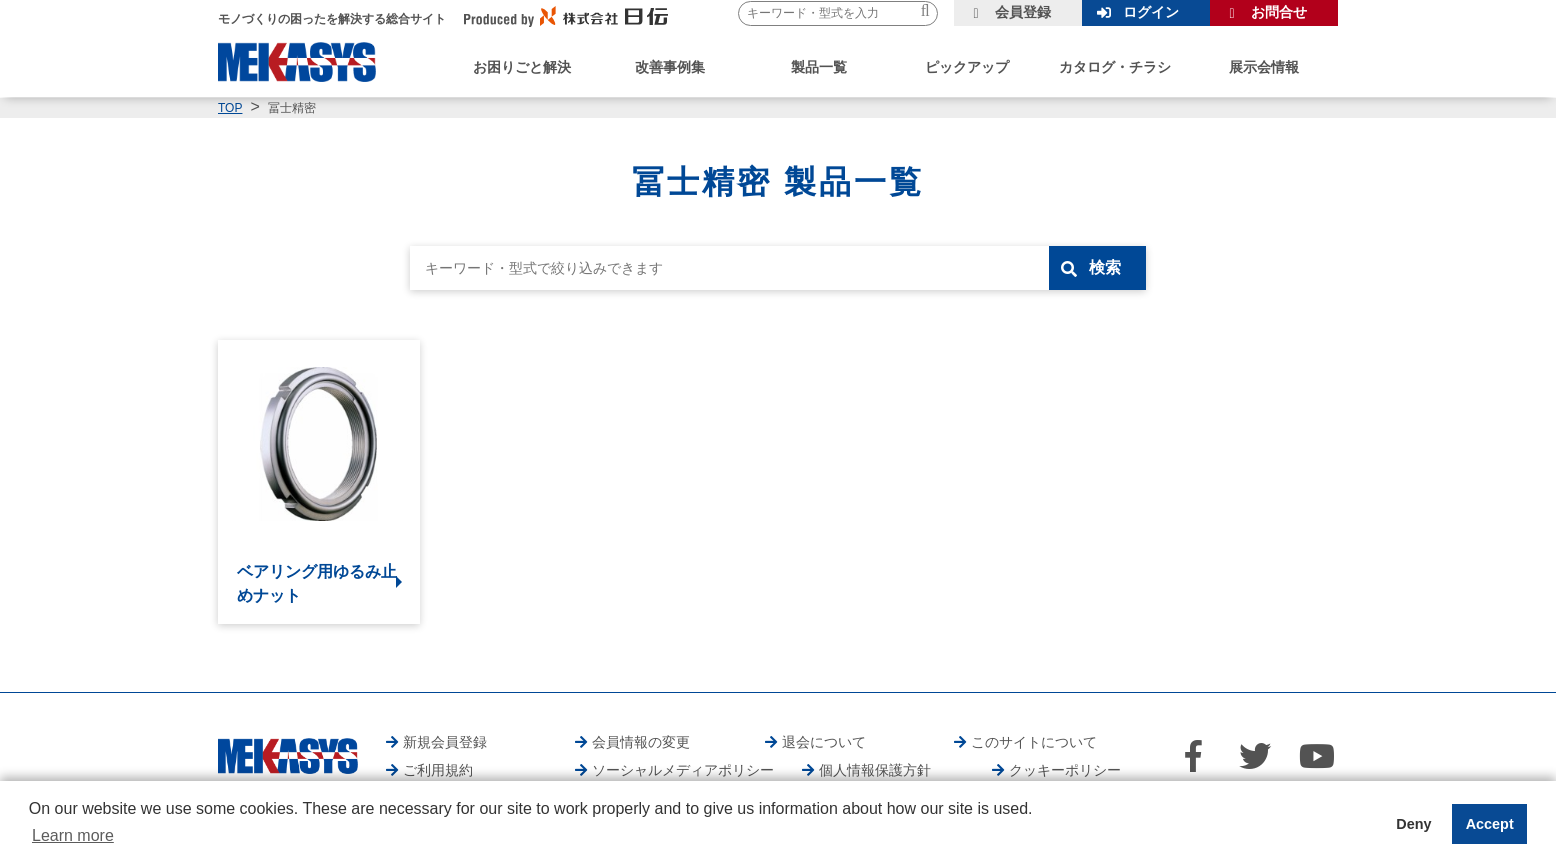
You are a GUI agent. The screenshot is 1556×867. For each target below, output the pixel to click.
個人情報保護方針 (875, 770)
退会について (824, 742)
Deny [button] (1413, 824)
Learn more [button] (73, 835)
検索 (1105, 267)
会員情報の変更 (641, 742)
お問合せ (1279, 12)
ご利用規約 (438, 770)
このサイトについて (1034, 742)
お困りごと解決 (522, 67)
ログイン (1151, 12)
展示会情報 (1264, 67)
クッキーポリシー (1065, 770)
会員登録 (1023, 12)
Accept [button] (1490, 824)
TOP (230, 108)
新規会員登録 (445, 742)
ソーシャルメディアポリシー (683, 770)
